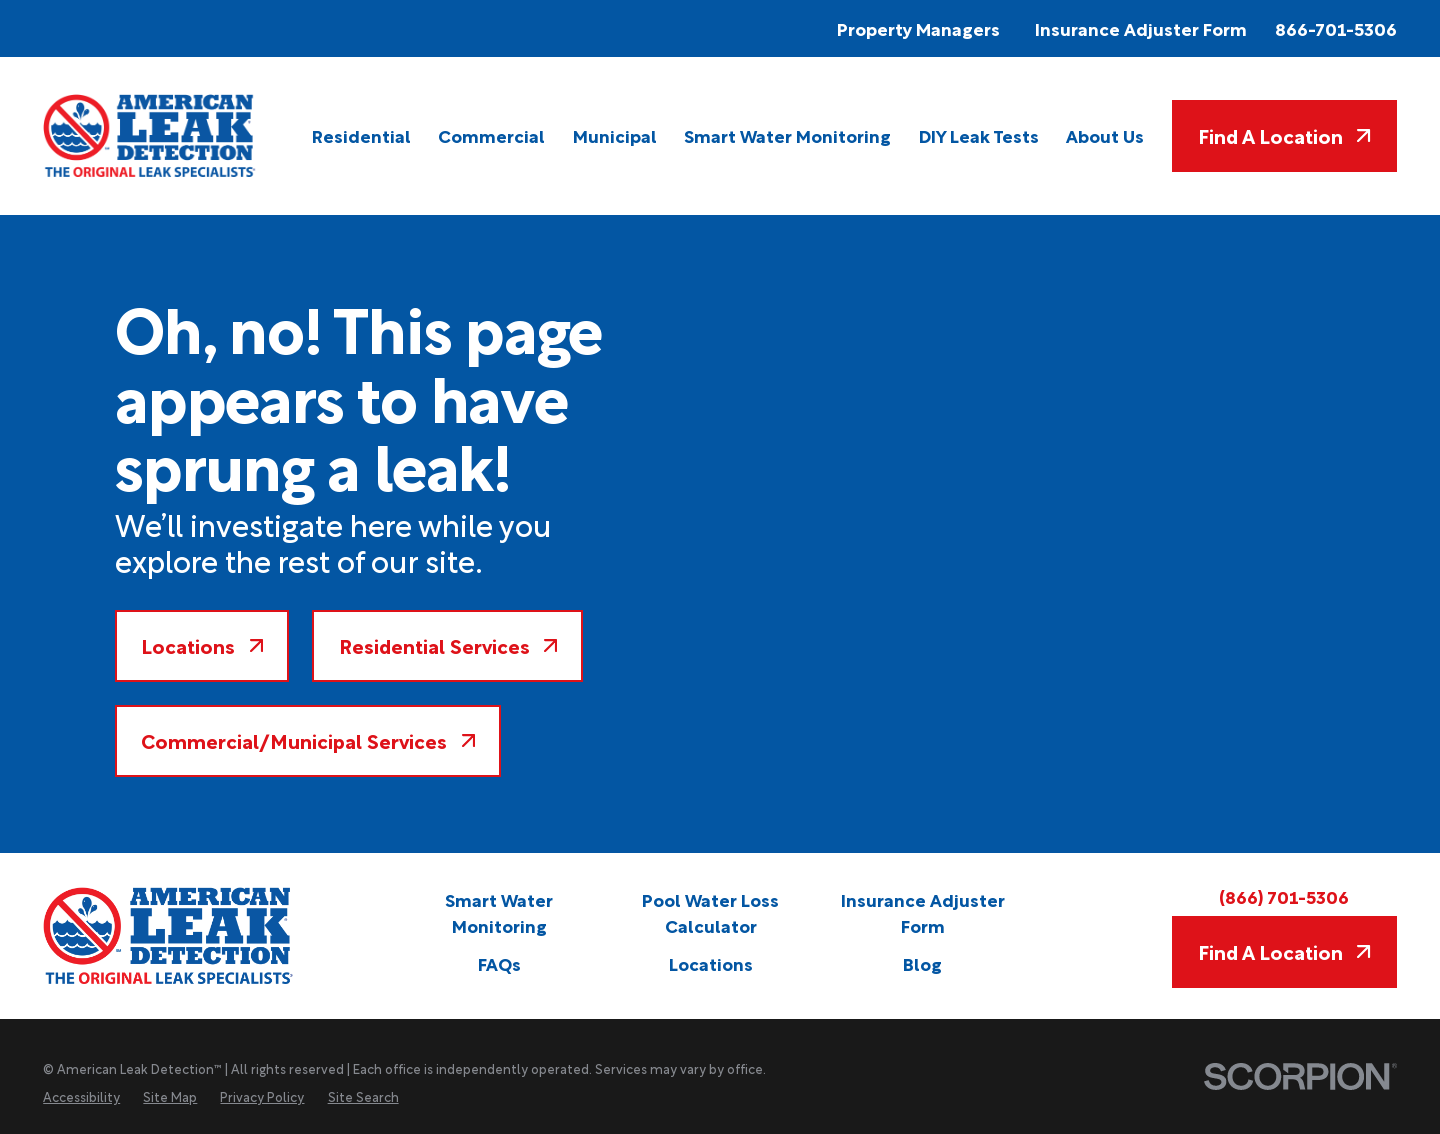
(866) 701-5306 (1284, 896)
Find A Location (1284, 135)
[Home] (150, 135)
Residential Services (448, 645)
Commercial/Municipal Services (308, 740)
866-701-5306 (1336, 28)
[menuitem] (361, 136)
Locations (202, 645)
